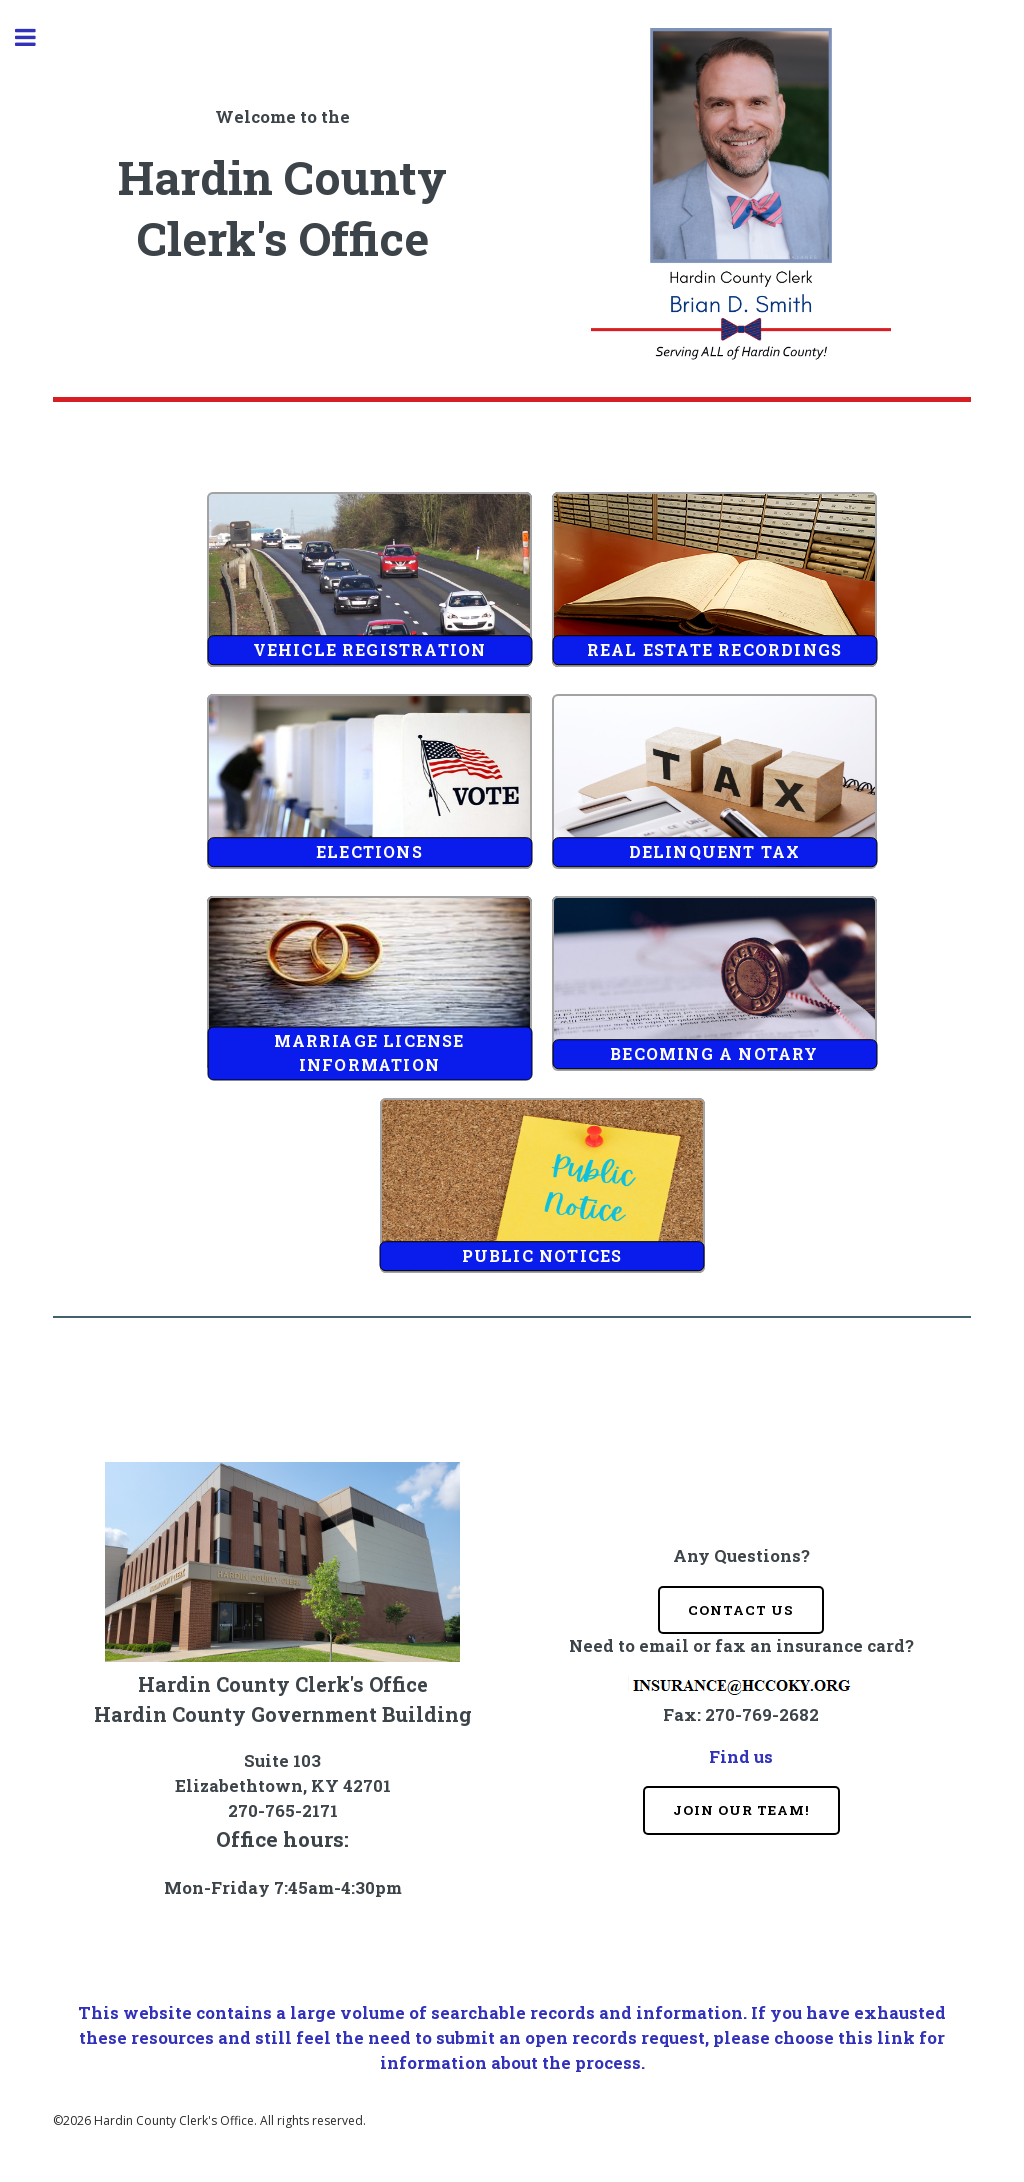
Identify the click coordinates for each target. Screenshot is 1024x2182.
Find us (741, 1757)
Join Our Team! (741, 1810)
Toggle (36, 37)
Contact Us (741, 1610)
